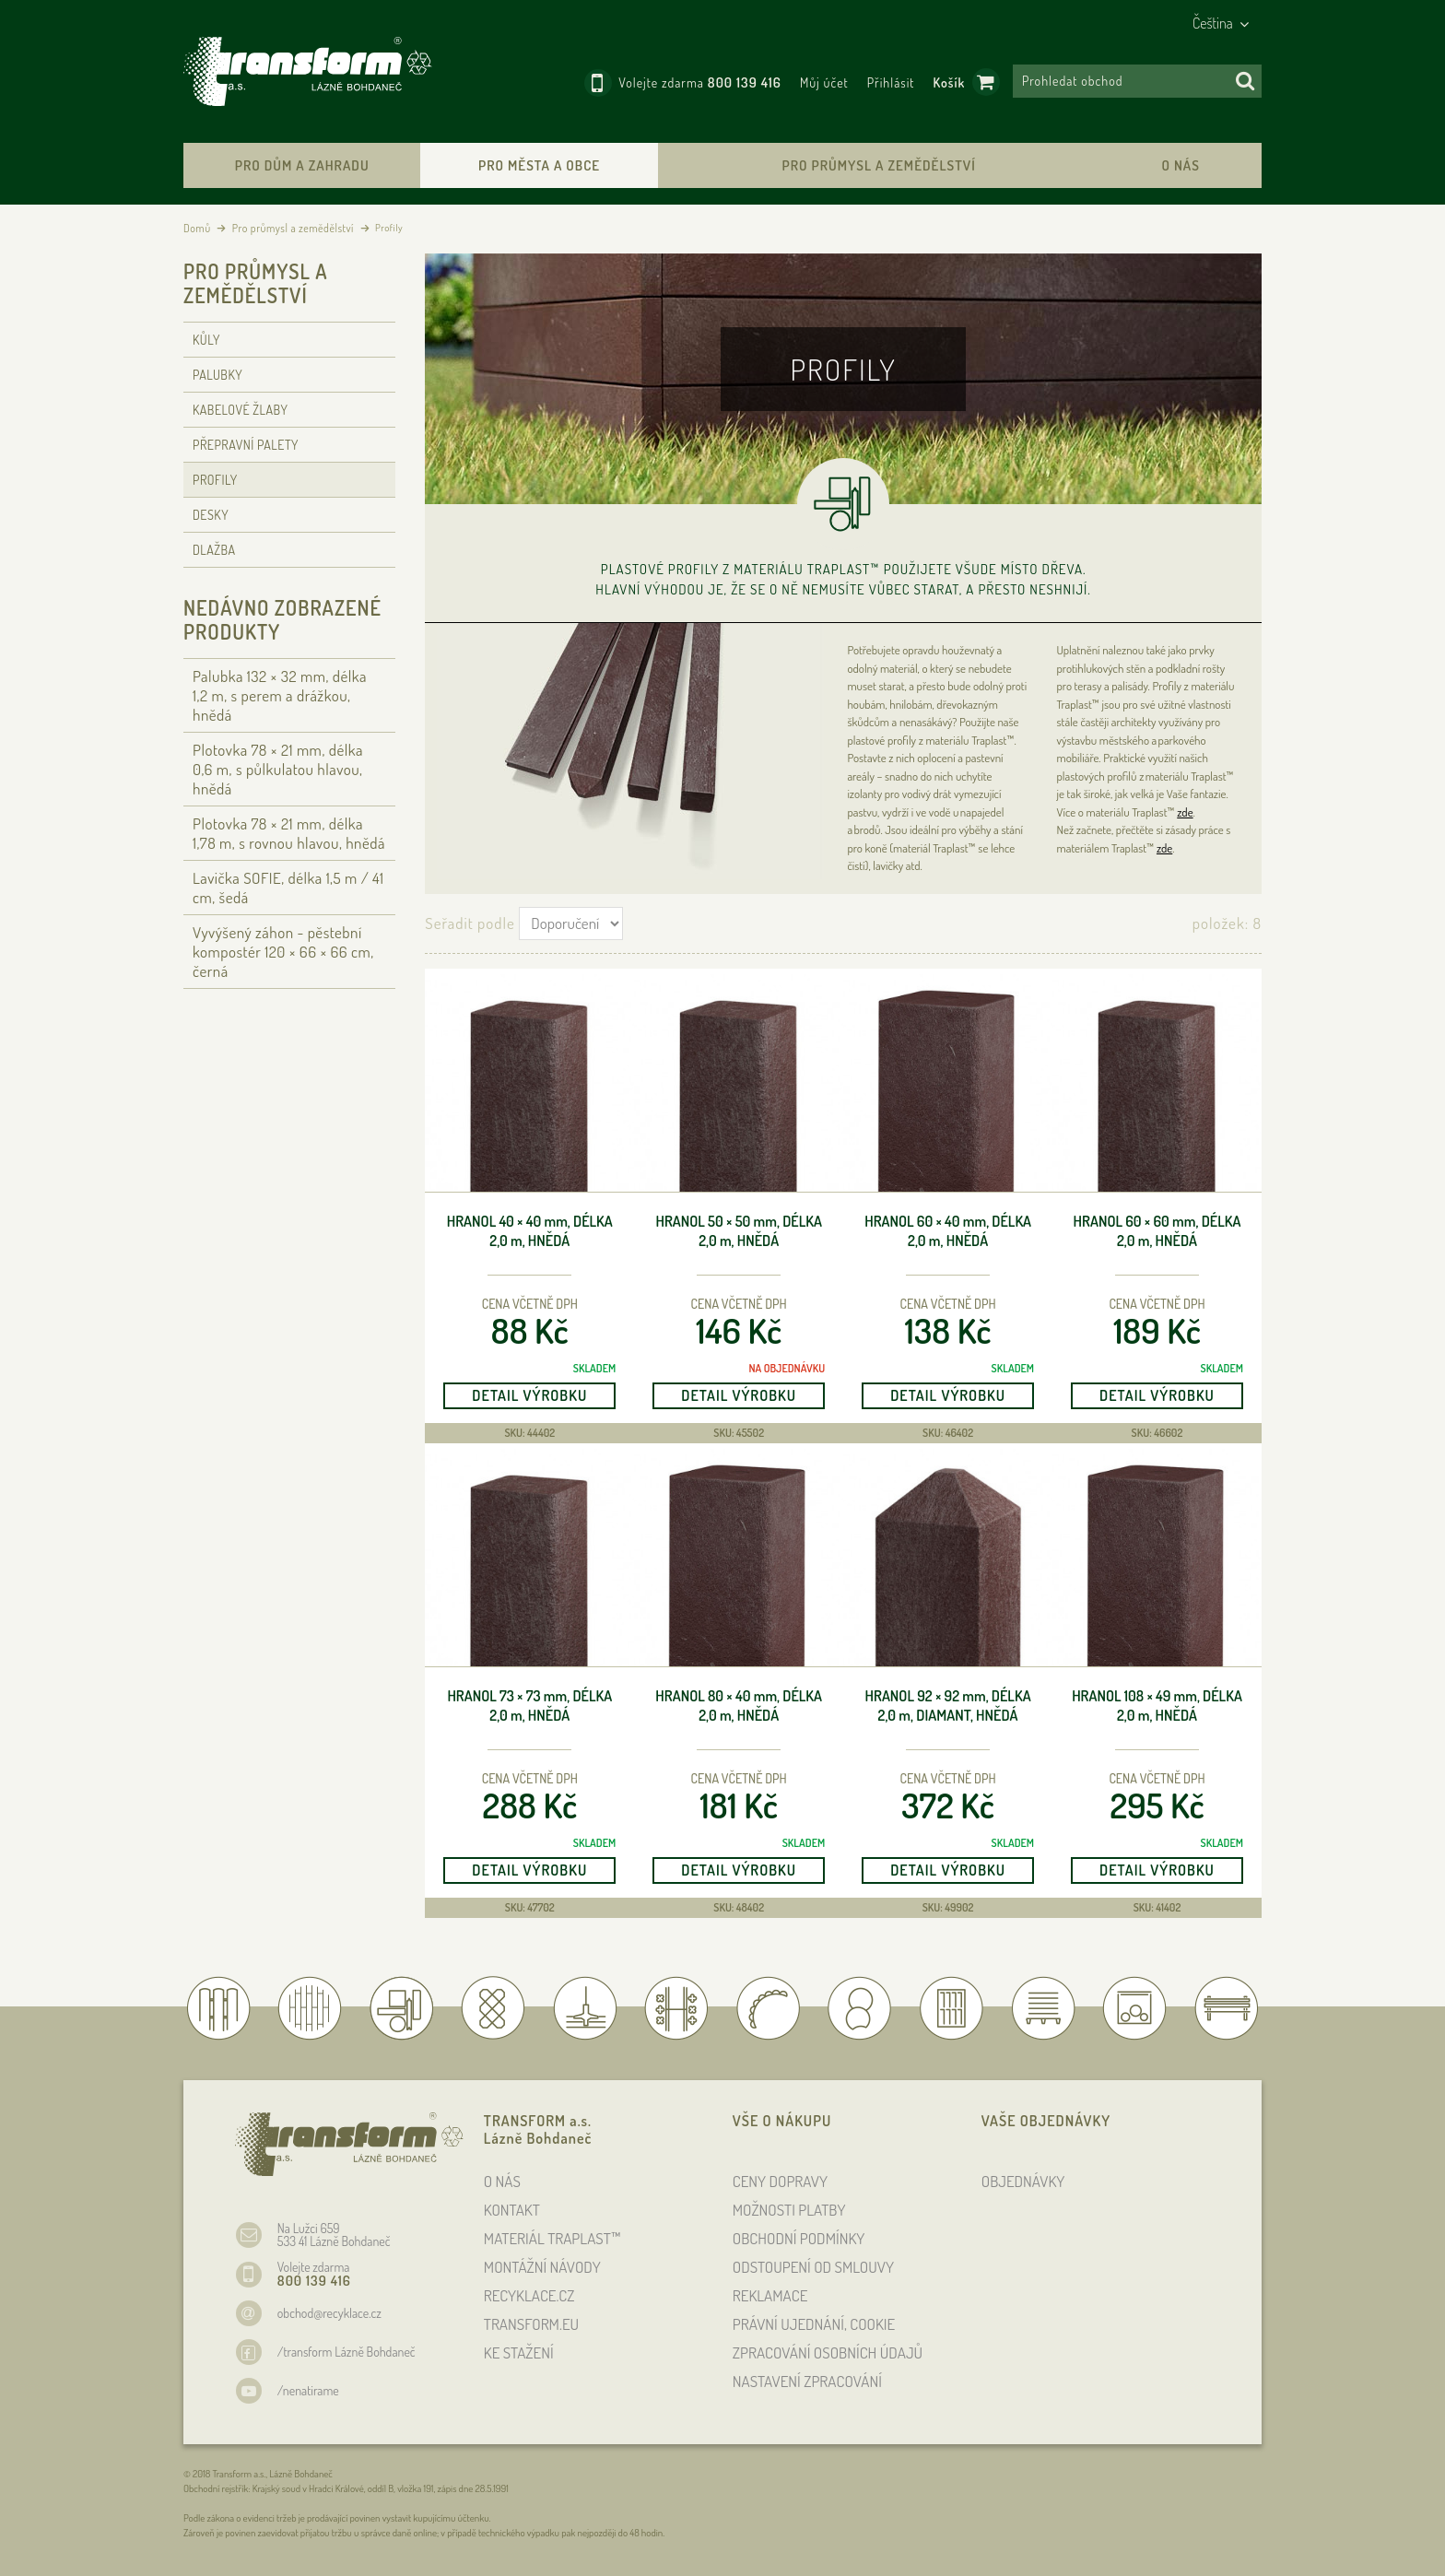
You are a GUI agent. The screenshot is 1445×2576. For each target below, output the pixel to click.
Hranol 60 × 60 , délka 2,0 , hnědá (1157, 1231)
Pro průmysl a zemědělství (878, 165)
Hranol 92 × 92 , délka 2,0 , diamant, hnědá (948, 1705)
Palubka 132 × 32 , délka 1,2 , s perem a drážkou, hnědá (280, 695)
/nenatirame (308, 2390)
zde (1184, 812)
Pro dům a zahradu (302, 165)
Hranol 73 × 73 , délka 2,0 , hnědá (529, 1705)
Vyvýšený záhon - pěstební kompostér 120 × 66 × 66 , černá (283, 952)
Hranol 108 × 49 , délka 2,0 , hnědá (1157, 1705)
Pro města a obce (539, 165)
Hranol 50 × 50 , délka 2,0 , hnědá (738, 1231)
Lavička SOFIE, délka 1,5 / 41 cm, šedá (288, 887)
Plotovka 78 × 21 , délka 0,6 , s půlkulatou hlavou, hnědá (278, 769)
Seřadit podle (469, 923)
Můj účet (824, 82)
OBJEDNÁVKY (1023, 2181)
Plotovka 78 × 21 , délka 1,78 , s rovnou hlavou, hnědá (289, 833)
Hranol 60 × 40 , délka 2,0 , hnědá (947, 1231)
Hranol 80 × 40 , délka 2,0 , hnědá (738, 1705)
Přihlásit (891, 82)
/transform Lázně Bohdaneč (346, 2351)
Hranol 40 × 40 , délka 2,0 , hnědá (530, 1231)
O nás (1180, 165)
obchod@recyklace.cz (329, 2313)
